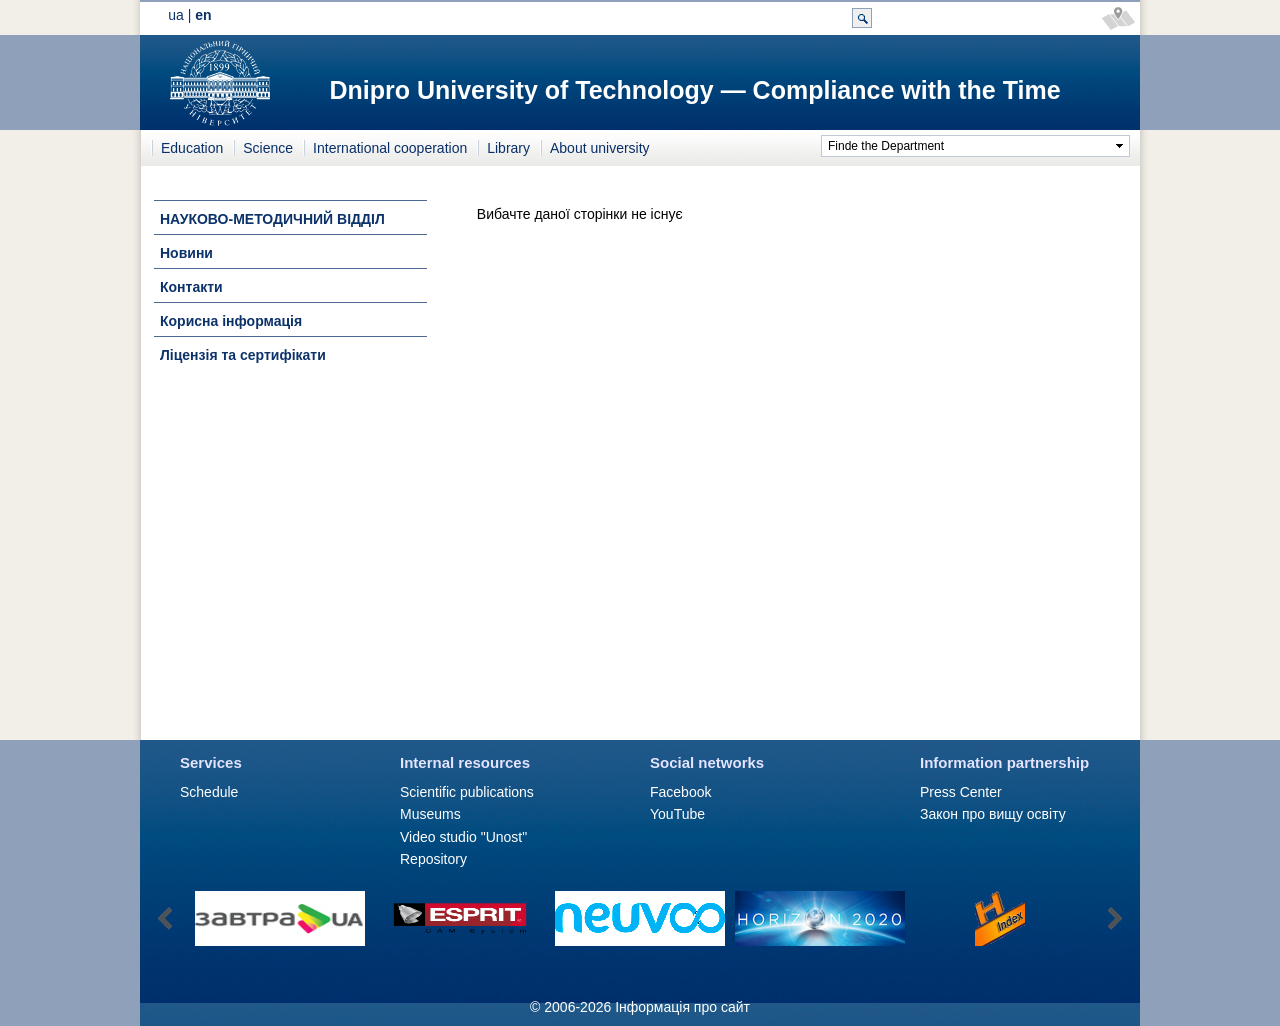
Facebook (680, 792)
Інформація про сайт (682, 1007)
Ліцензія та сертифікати (243, 355)
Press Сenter (961, 792)
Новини (186, 253)
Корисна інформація (231, 321)
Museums (430, 814)
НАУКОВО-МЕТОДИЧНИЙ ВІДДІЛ (272, 219)
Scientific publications (467, 792)
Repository (433, 859)
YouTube (677, 814)
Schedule (209, 792)
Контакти (191, 287)
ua (176, 15)
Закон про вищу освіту (993, 814)
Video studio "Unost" (463, 837)
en (203, 15)
